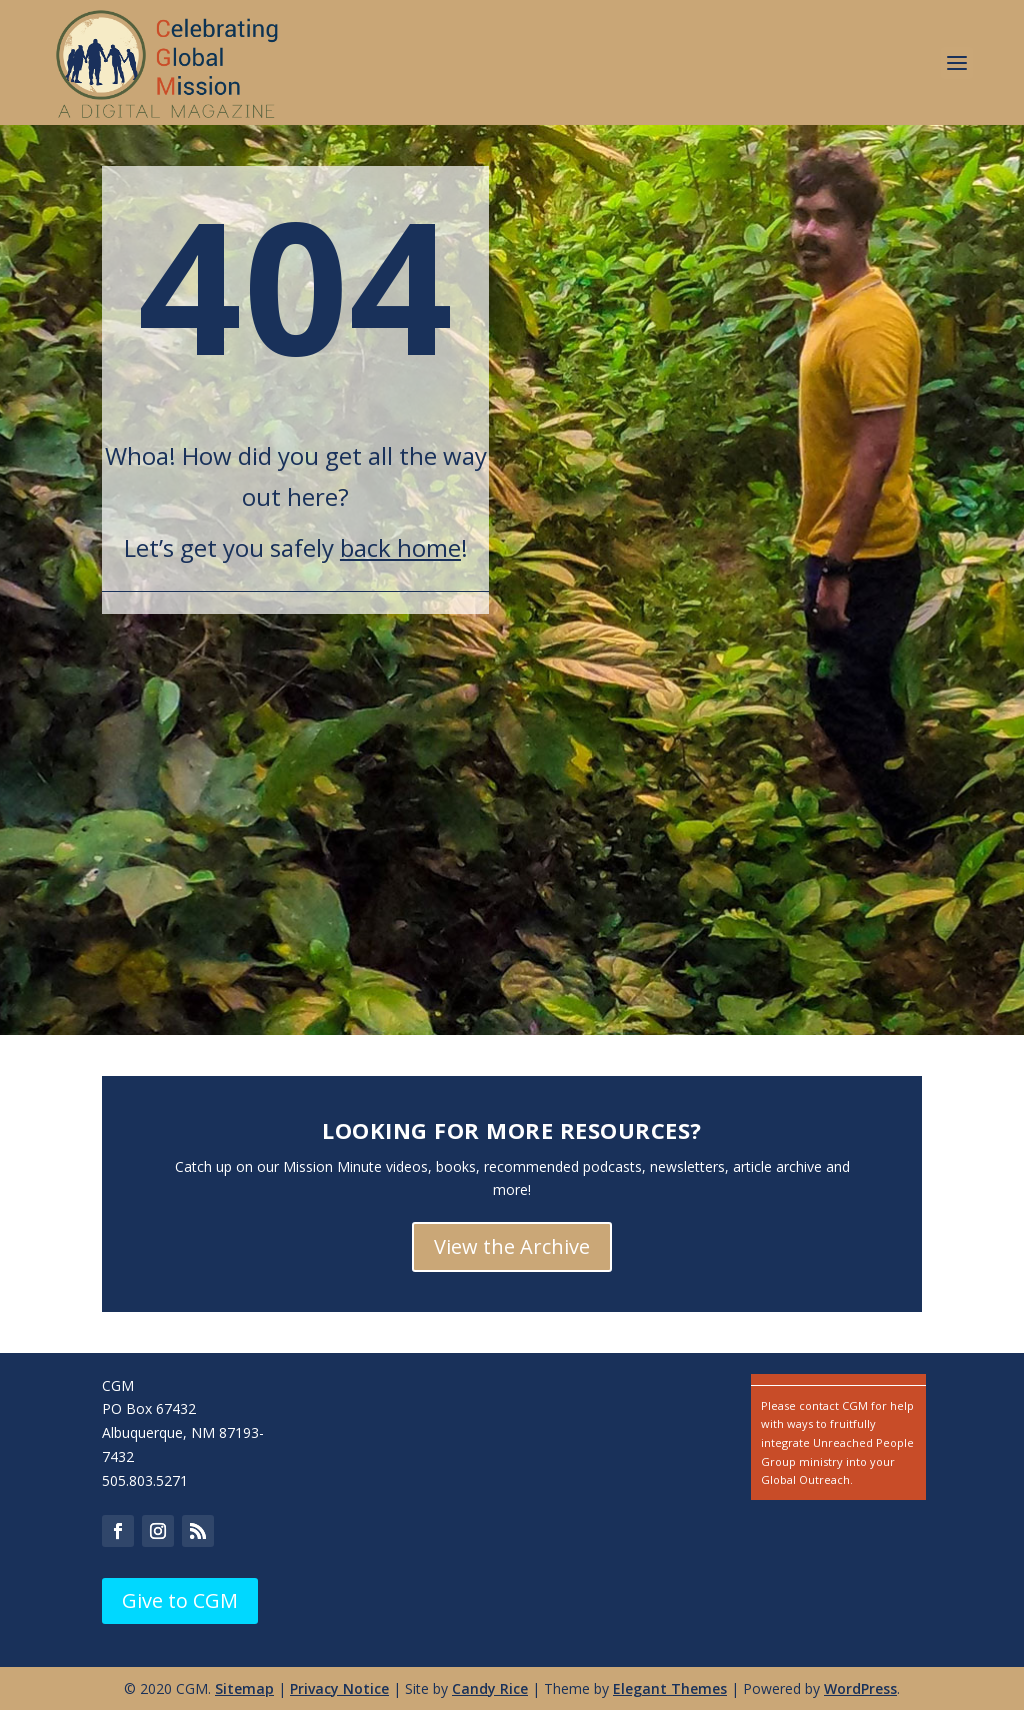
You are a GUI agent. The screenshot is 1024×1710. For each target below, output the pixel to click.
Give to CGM (180, 1600)
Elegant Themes (670, 1688)
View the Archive (512, 1246)
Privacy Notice (339, 1688)
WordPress (860, 1688)
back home (400, 547)
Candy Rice (490, 1688)
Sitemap (244, 1688)
